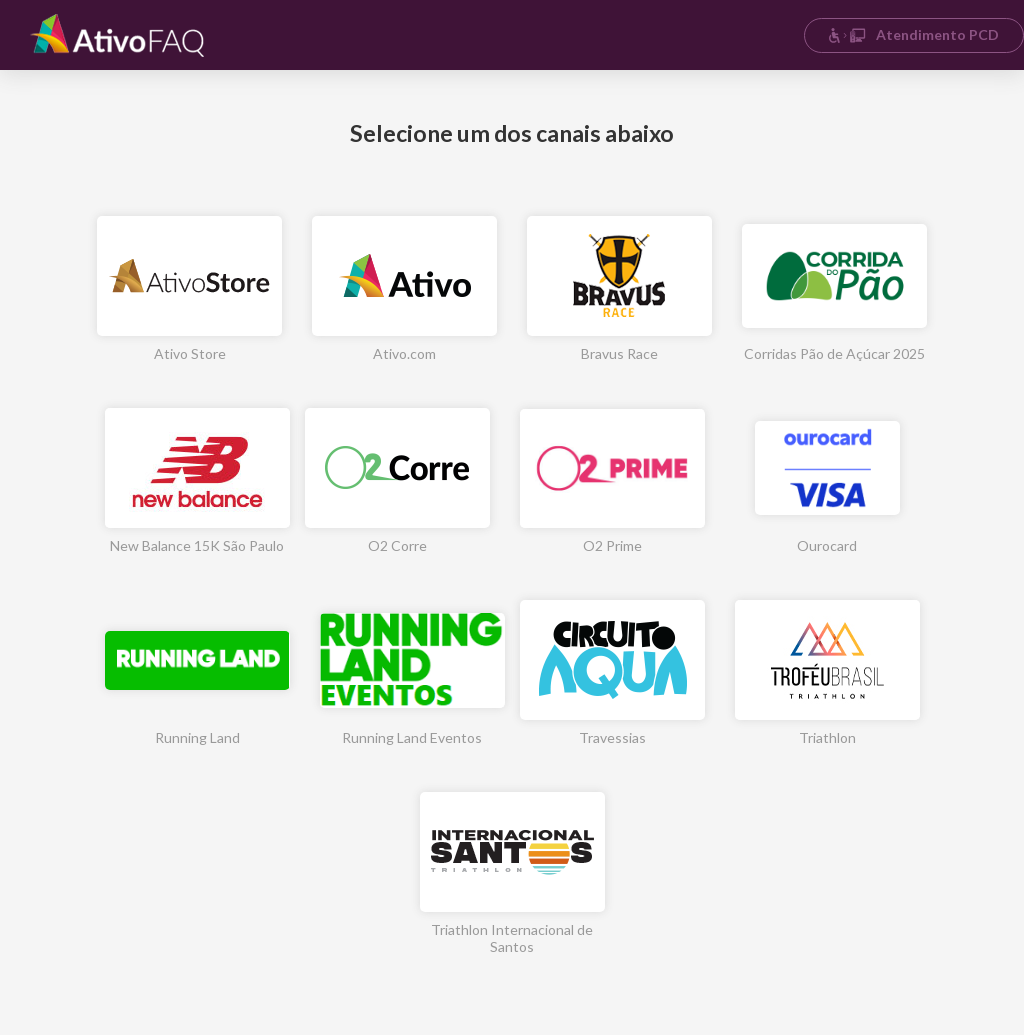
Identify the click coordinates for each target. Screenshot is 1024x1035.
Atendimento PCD (913, 34)
